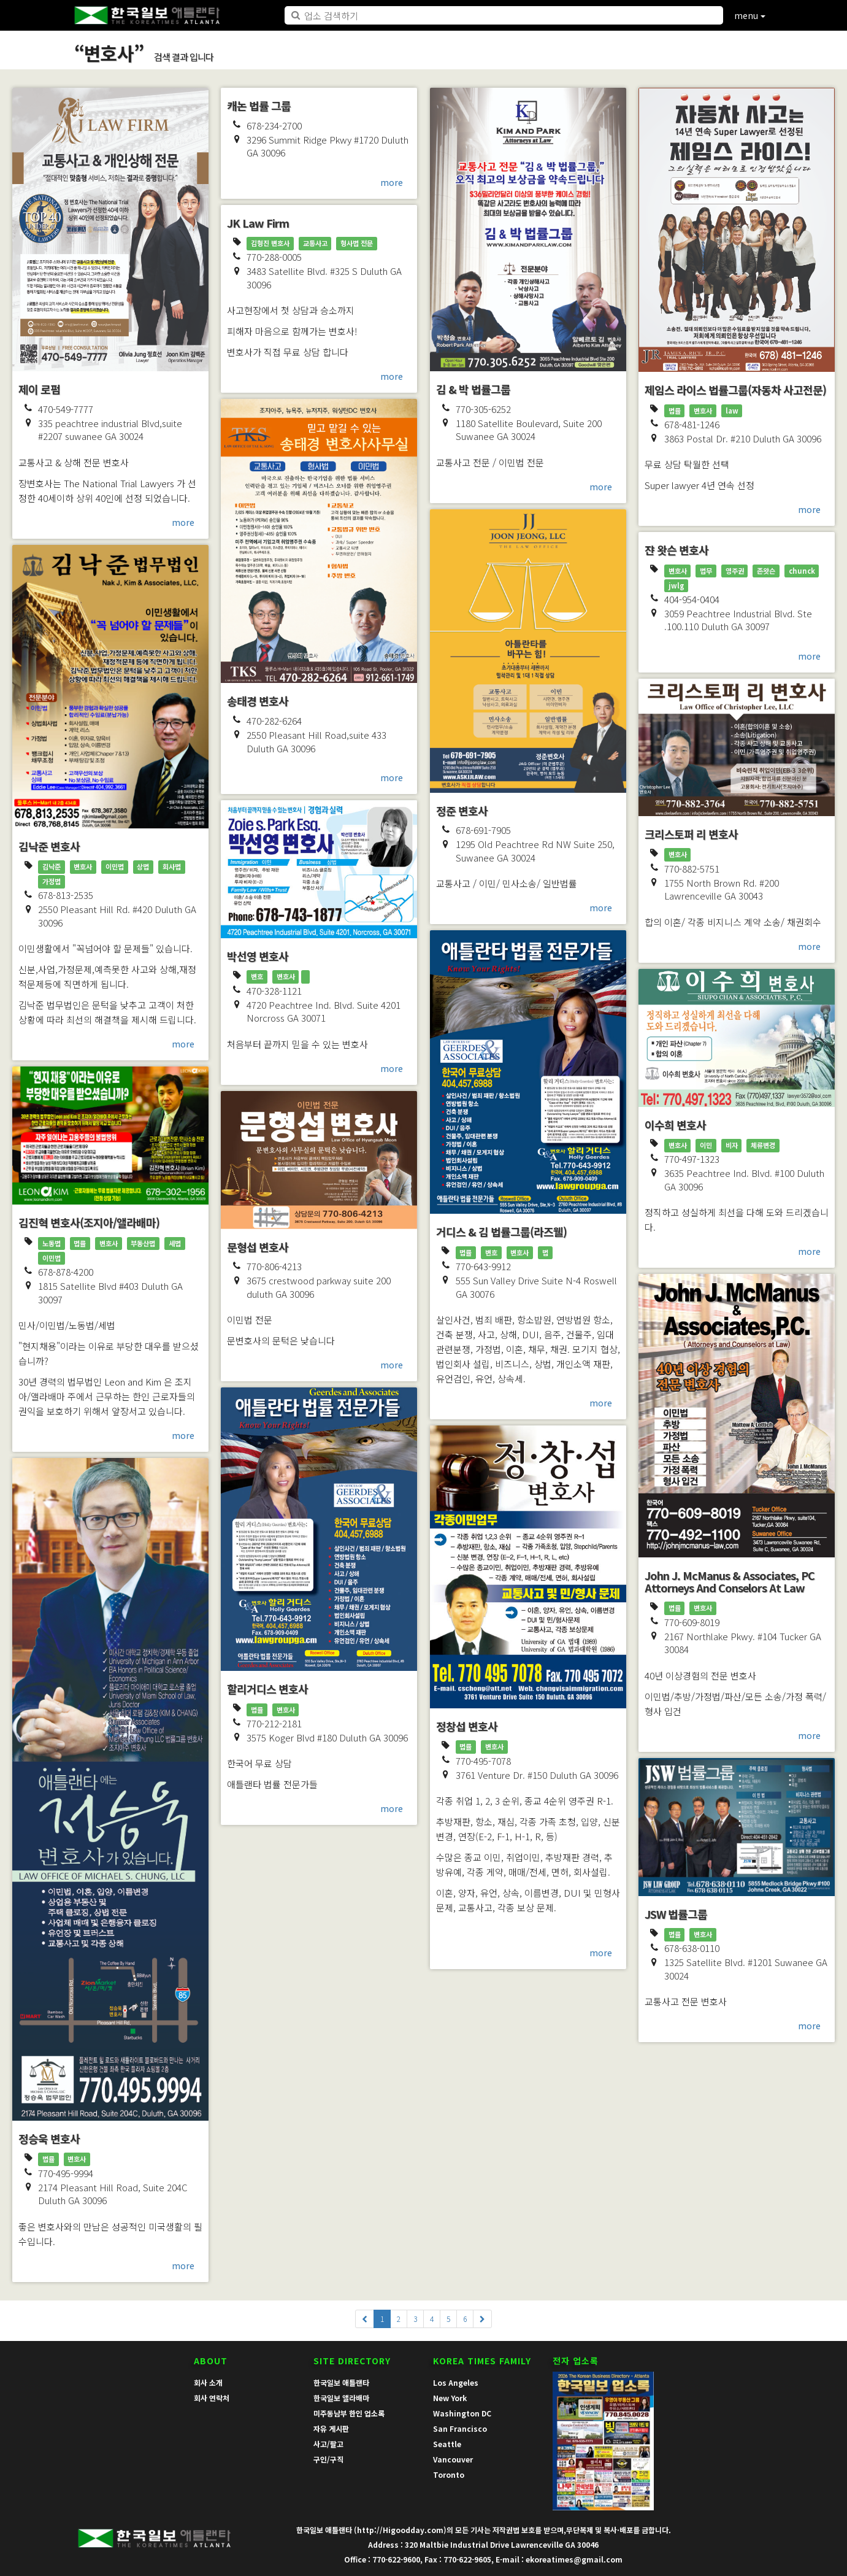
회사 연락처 (211, 2398)
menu (749, 15)
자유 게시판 (331, 2428)
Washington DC (462, 2413)
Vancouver (453, 2459)
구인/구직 (328, 2459)
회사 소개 (208, 2382)
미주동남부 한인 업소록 (349, 2413)
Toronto (448, 2474)
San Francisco (460, 2428)
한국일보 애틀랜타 (341, 2382)
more (183, 522)
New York (450, 2398)
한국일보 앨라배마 (341, 2398)
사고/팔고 (328, 2444)
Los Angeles (455, 2382)
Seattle (447, 2444)
